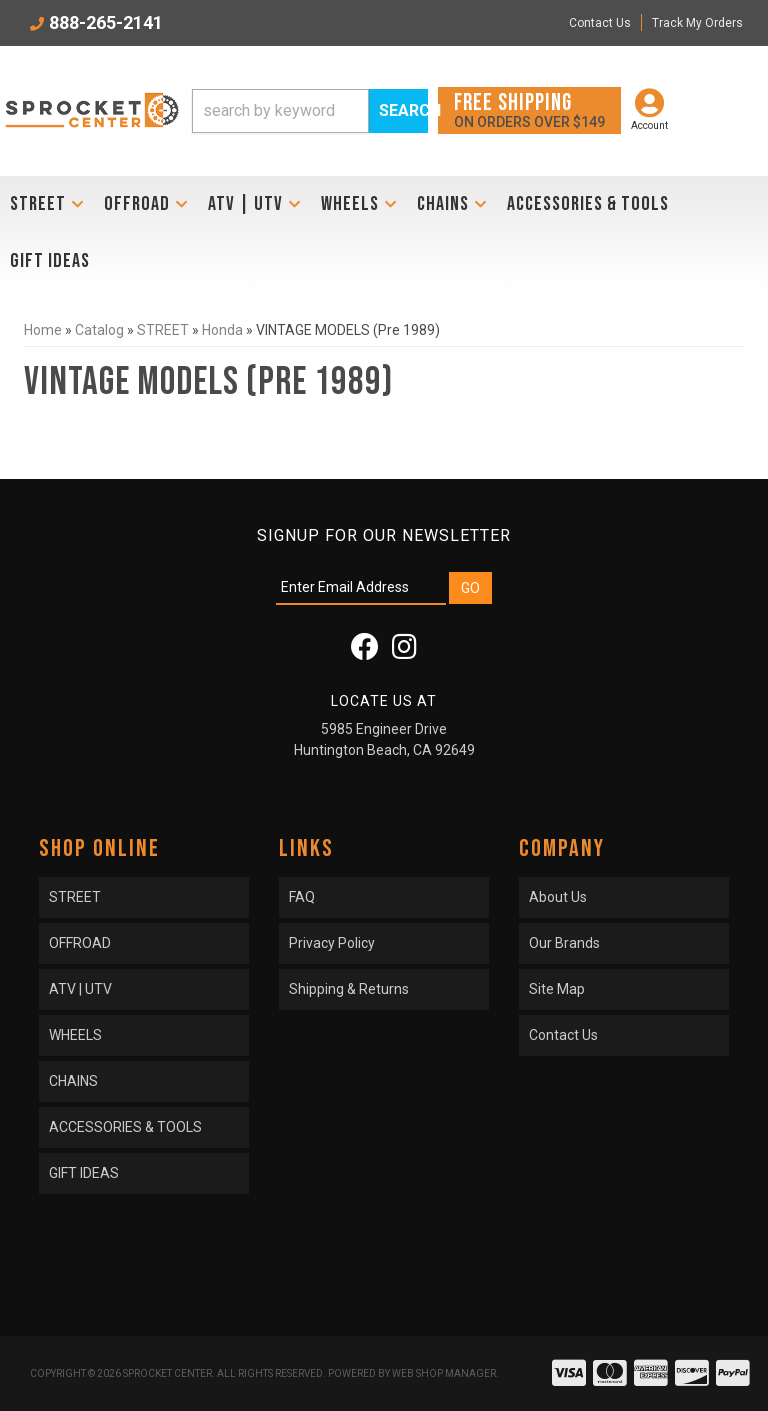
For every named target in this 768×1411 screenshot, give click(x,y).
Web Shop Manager (444, 1373)
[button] (310, 111)
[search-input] (280, 111)
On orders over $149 (529, 109)
